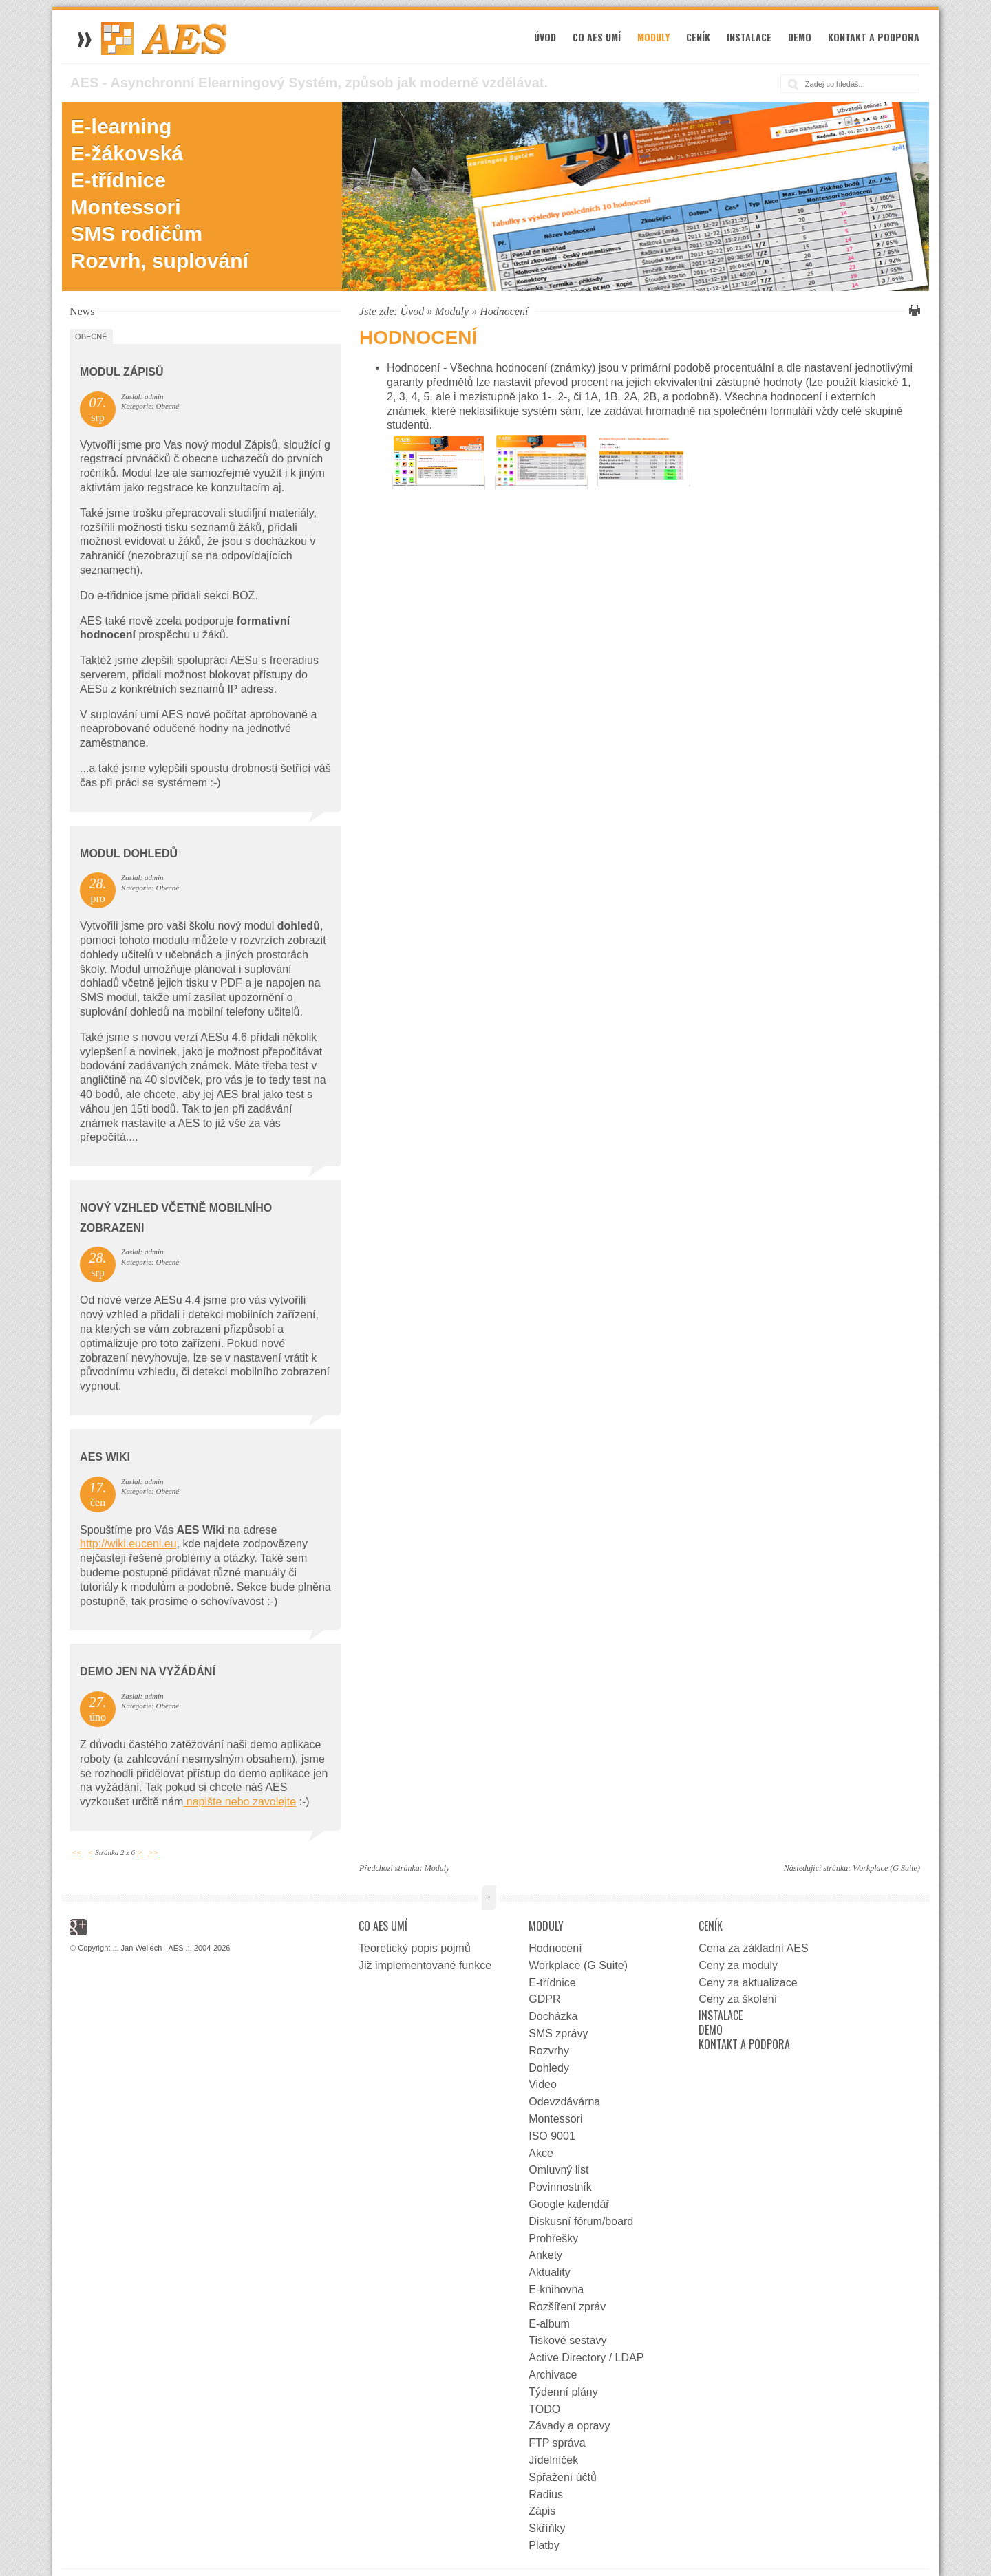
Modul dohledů (129, 853)
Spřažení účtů (563, 2477)
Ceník (698, 37)
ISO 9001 (552, 2136)
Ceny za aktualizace (748, 1982)
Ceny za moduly (738, 1965)
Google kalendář (569, 2204)
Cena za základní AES (753, 1948)
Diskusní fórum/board (581, 2221)
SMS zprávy (558, 2033)
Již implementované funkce (425, 1965)
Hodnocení (555, 1948)
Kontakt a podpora (873, 37)
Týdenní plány (563, 2392)
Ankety (545, 2255)
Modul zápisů (121, 372)
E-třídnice (118, 180)
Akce (541, 2153)
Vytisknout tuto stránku (912, 310)
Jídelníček (553, 2460)
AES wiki (105, 1457)
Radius (546, 2494)
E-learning (121, 126)
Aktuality (549, 2272)
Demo (799, 37)
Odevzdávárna (564, 2101)
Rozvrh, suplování (159, 260)
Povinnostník (560, 2187)
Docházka (553, 2016)
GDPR (544, 1999)
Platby (544, 2545)
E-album (549, 2324)
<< (77, 1852)
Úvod (545, 37)
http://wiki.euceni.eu (128, 1543)
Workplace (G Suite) (886, 1868)
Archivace (553, 2375)
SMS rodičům (137, 233)
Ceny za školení (738, 1999)
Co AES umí (597, 37)
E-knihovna (556, 2289)
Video (543, 2084)
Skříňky (547, 2528)
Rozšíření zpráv (567, 2306)
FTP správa (557, 2443)
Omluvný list (558, 2170)
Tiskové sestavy (567, 2340)
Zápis (542, 2511)
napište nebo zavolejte (239, 1801)
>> (153, 1852)
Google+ (78, 1927)
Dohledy (549, 2068)
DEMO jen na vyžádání (147, 1671)
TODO (544, 2409)
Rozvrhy (549, 2051)
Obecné (91, 336)
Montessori (126, 206)
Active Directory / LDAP (586, 2357)
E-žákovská (127, 153)
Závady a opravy (569, 2426)
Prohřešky (553, 2238)
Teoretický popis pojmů (415, 1948)
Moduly (653, 37)
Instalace (749, 37)
